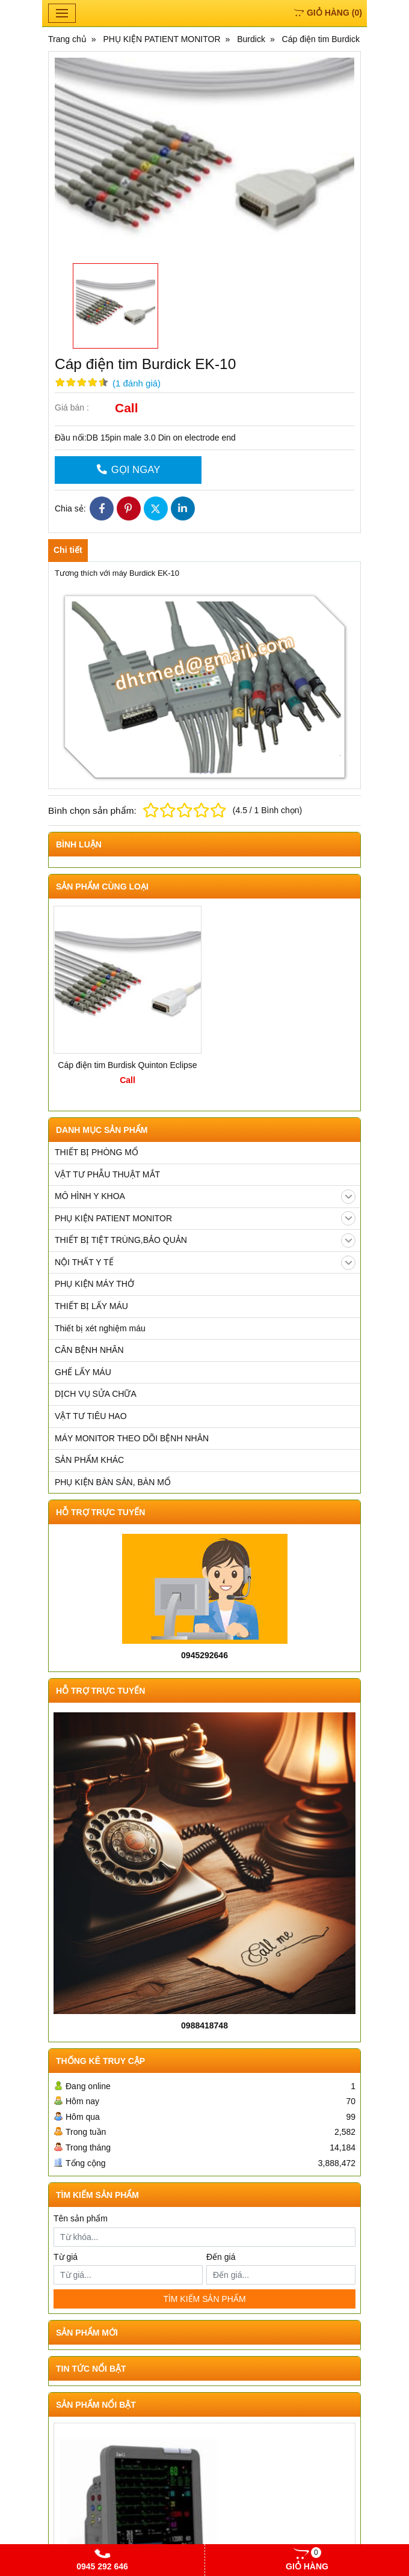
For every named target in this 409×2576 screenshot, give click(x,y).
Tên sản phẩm (81, 2218)
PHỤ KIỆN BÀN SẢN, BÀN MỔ (113, 1482)
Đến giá (220, 2257)
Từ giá (66, 2257)
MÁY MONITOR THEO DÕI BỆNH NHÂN (132, 1438)
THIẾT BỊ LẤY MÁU (91, 1306)
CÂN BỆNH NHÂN (89, 1350)
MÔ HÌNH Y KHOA (205, 1196)
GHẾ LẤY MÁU (83, 1372)
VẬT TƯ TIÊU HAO (91, 1416)
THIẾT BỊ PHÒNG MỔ (96, 1152)
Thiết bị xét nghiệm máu (100, 1328)
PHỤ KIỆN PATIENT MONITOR (205, 1218)
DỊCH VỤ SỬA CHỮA (96, 1394)
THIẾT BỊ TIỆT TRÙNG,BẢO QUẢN (205, 1240)
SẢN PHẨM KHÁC (89, 1460)
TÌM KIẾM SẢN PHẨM (204, 2299)
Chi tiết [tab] (68, 550)
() (328, 12)
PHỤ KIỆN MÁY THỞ (94, 1284)
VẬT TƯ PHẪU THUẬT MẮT (107, 1174)
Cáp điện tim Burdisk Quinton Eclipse (127, 1065)
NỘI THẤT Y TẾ (205, 1263)
